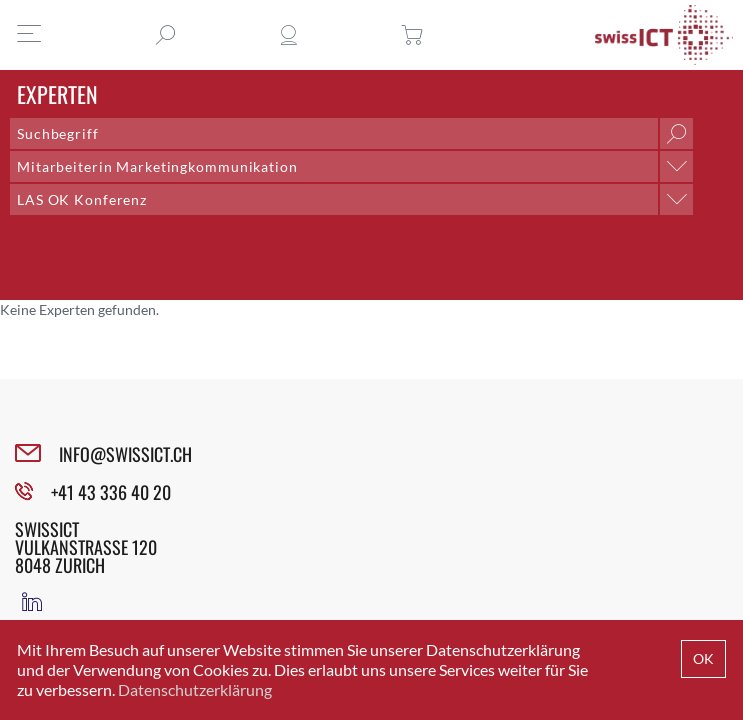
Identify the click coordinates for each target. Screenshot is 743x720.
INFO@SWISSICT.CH (125, 454)
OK (703, 658)
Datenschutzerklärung (195, 689)
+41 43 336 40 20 (111, 492)
